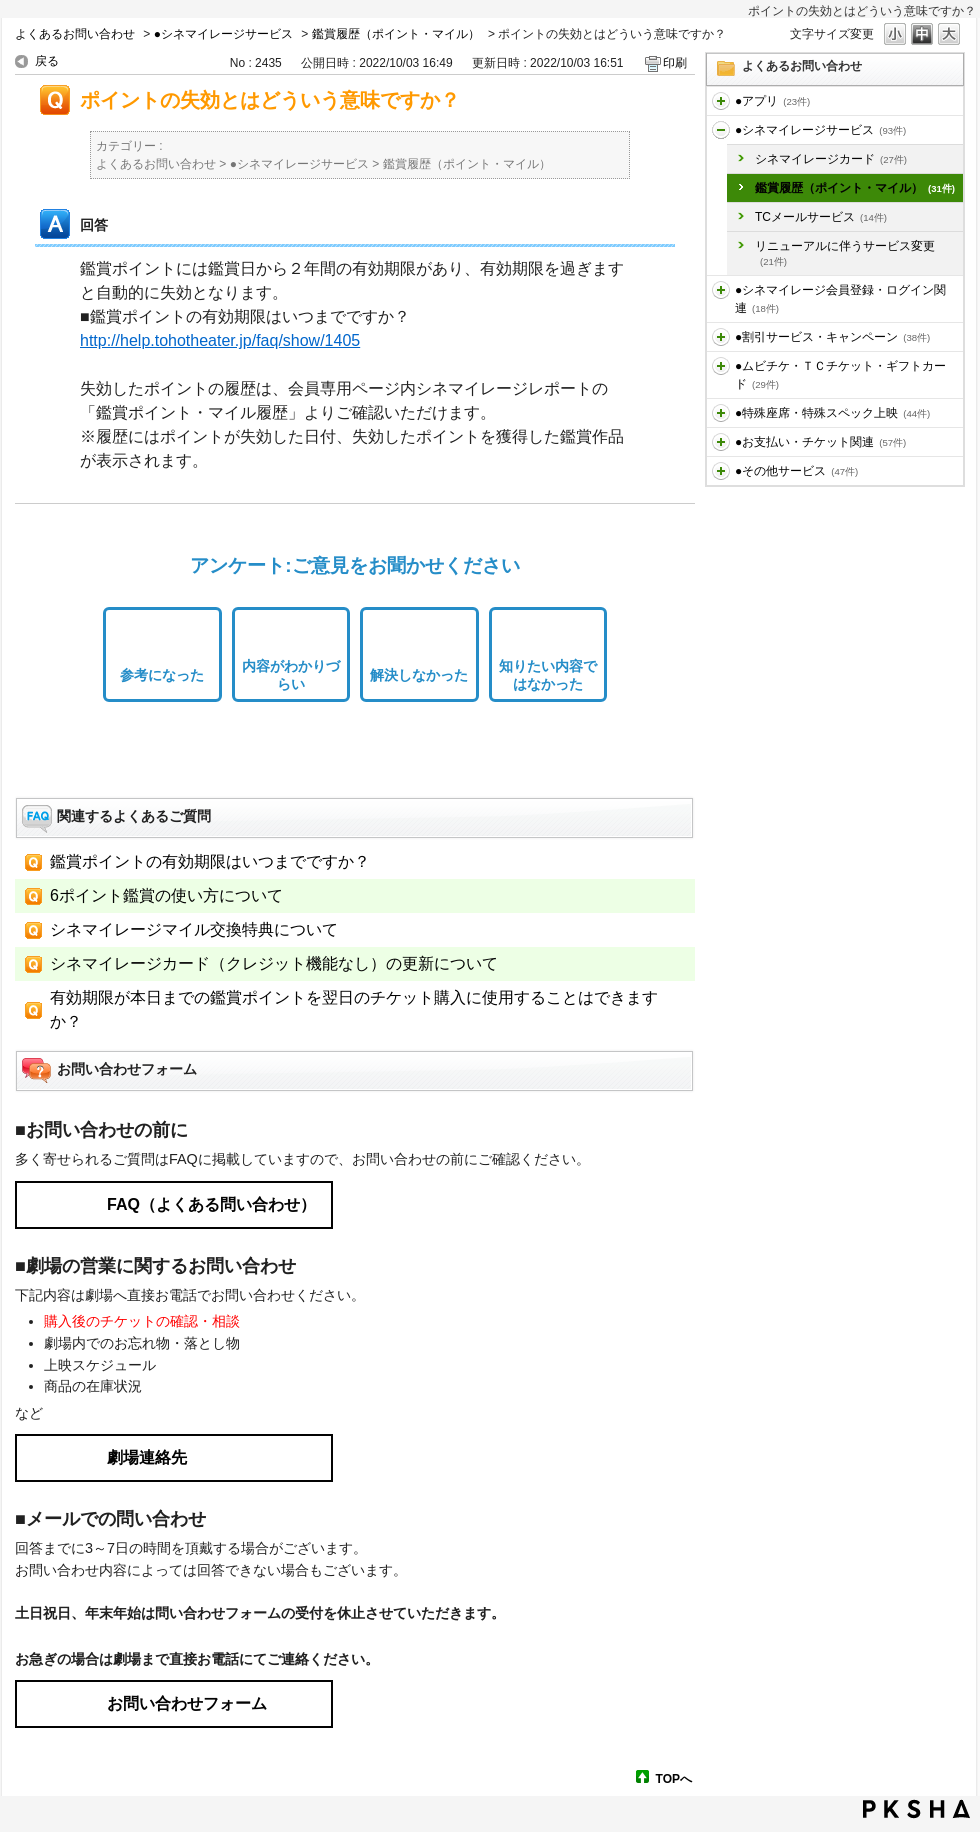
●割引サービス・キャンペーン (832, 337)
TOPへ (674, 1778)
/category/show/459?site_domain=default (721, 366)
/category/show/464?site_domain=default (721, 413)
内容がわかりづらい (291, 675)
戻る (47, 61)
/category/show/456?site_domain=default (721, 337)
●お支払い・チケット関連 (820, 442)
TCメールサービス (821, 217)
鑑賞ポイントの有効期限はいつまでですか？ (210, 861)
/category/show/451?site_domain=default (721, 130)
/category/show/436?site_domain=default (721, 101)
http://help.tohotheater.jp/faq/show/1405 (220, 340)
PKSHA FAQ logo (916, 1809)
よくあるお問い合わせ (75, 34)
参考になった (162, 675)
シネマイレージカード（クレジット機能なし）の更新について (274, 963)
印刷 (675, 63)
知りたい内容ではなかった (548, 675)
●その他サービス (796, 471)
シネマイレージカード (831, 159)
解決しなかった (419, 675)
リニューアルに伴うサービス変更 (845, 253)
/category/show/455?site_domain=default (721, 290)
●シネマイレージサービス (223, 34)
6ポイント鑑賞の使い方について (166, 895)
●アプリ (772, 101)
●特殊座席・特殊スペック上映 (832, 413)
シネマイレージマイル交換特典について (194, 929)
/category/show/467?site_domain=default (721, 442)
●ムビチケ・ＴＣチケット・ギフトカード (840, 375)
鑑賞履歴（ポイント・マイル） (396, 34)
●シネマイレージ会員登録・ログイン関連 (840, 299)
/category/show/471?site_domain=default (721, 471)
